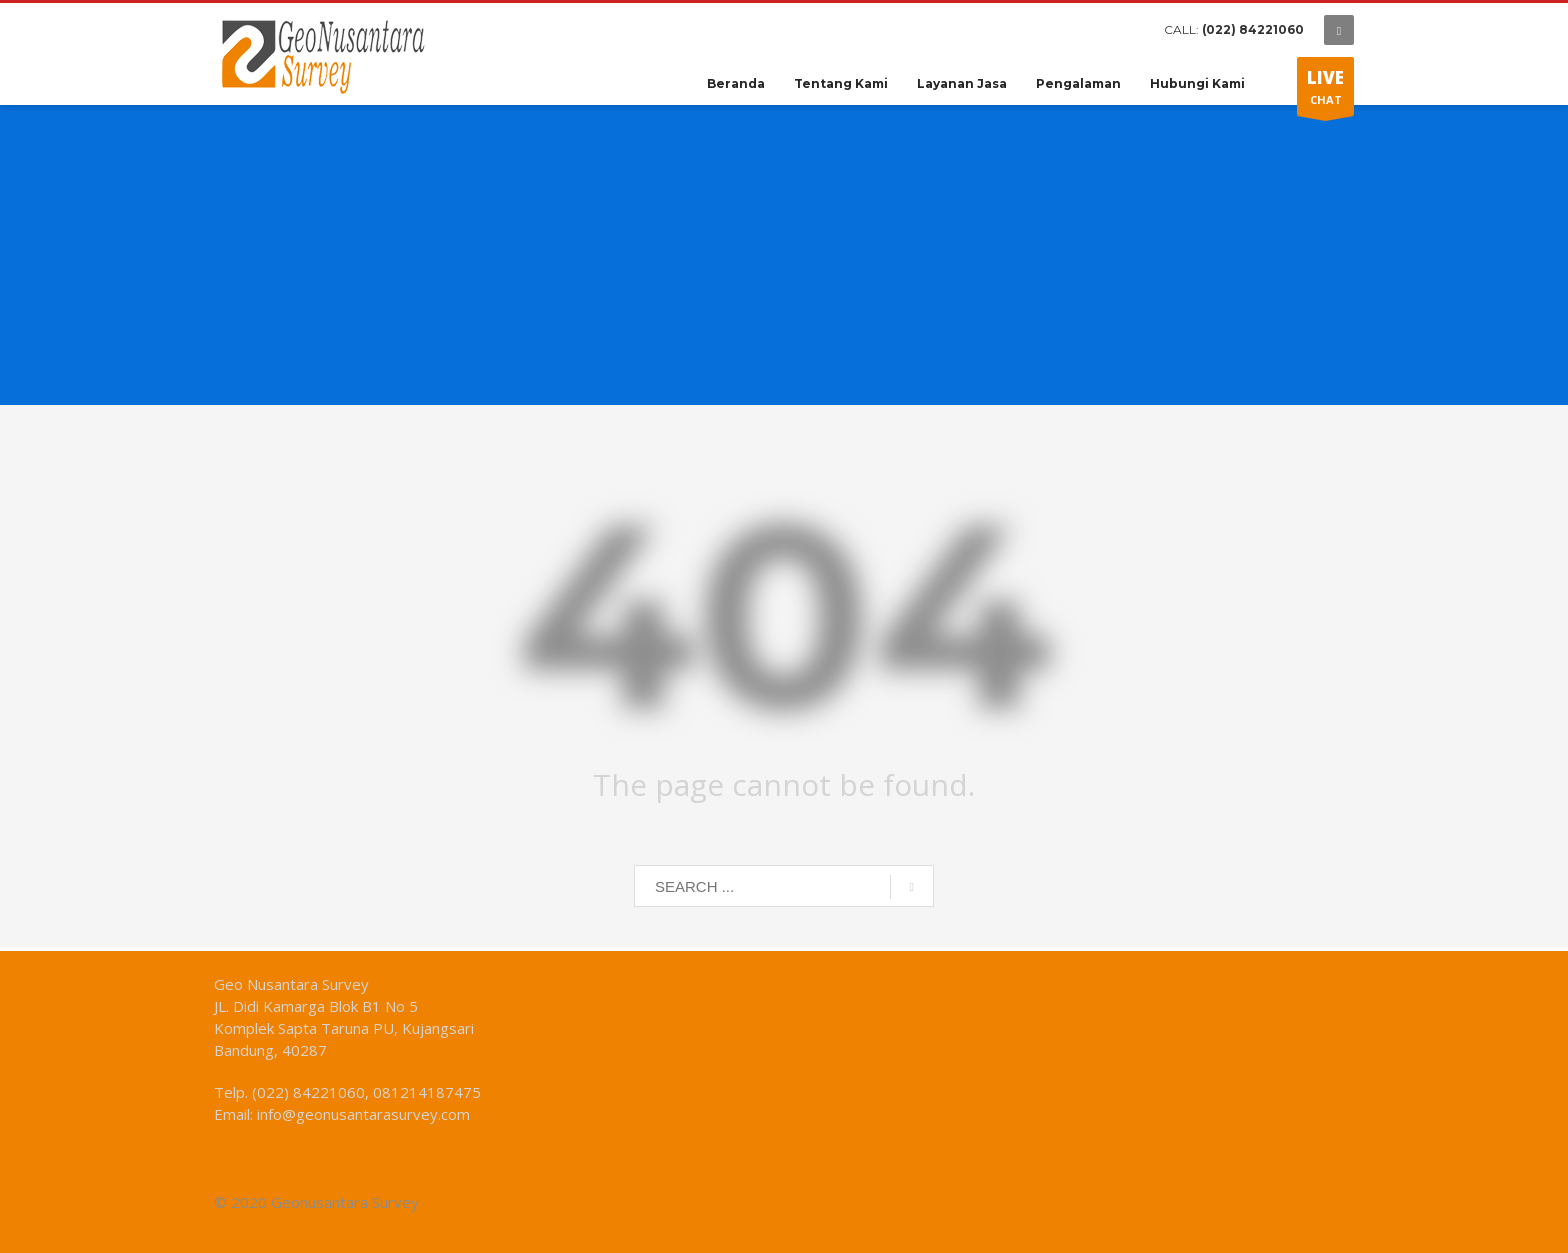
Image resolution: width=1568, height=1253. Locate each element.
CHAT (1325, 91)
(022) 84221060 (1253, 29)
